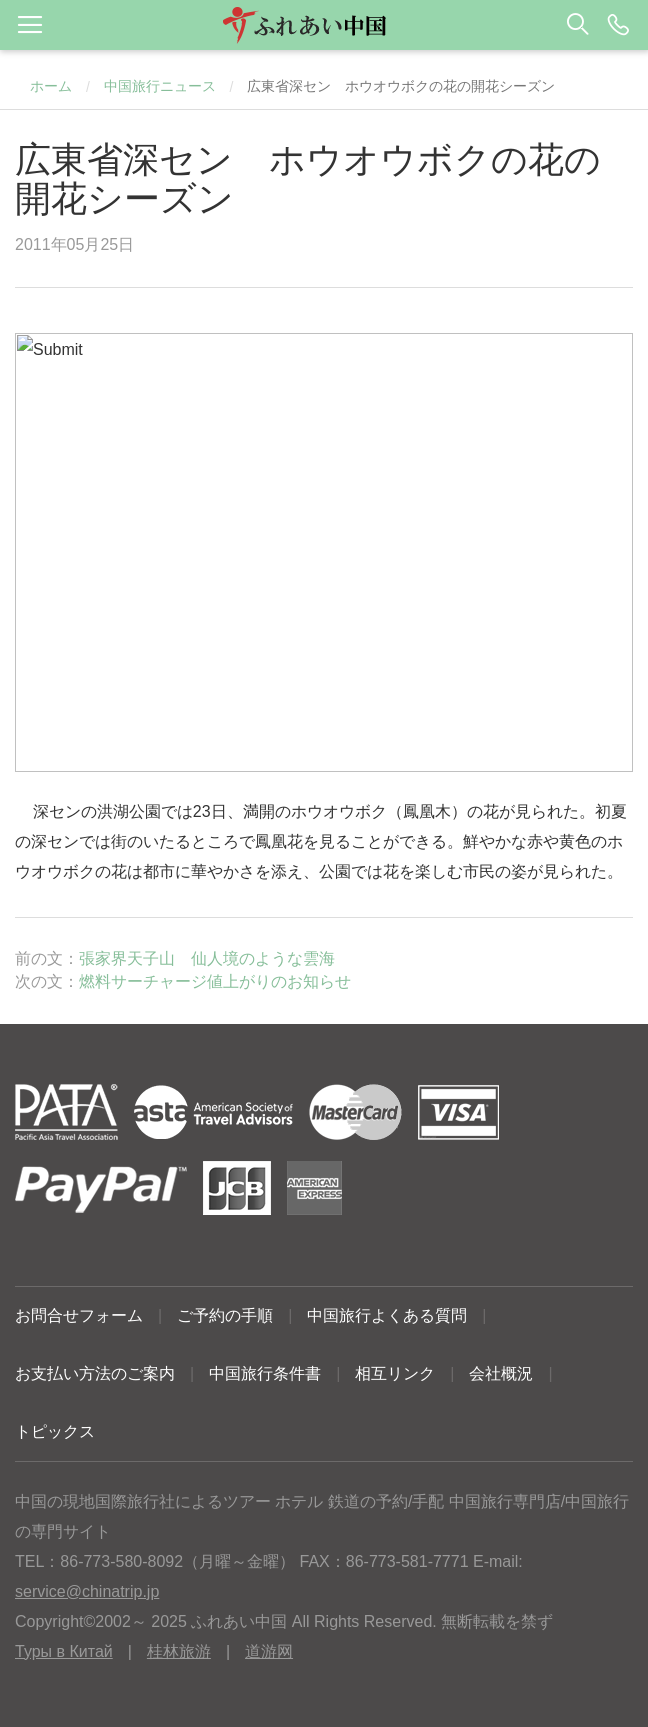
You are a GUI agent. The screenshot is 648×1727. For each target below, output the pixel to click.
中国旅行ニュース (160, 86)
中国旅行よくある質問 (387, 1315)
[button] (324, 25)
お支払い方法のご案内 (95, 1373)
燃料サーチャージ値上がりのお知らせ (215, 981)
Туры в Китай (64, 1651)
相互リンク (395, 1373)
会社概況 (501, 1373)
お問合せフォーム (79, 1315)
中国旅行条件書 (265, 1373)
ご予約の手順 (225, 1315)
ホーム (51, 86)
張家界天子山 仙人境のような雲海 (207, 958)
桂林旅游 (179, 1651)
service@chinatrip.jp (87, 1591)
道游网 (269, 1651)
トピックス (55, 1431)
